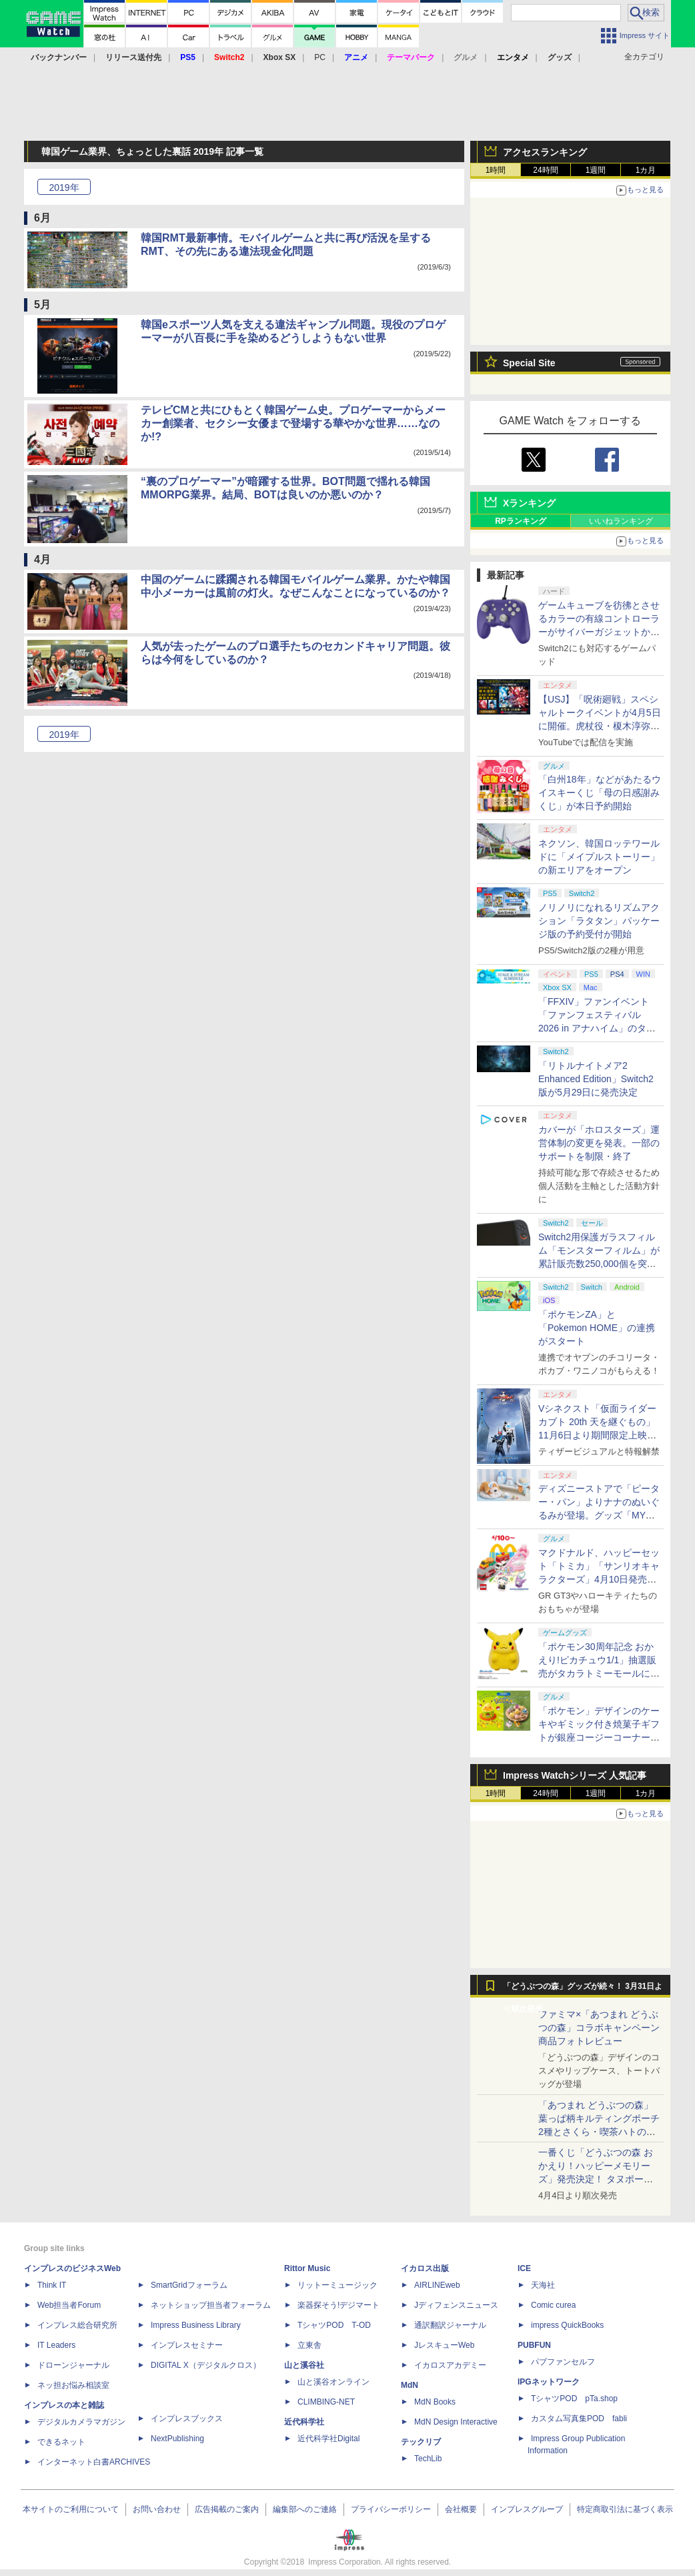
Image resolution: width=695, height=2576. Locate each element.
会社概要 (461, 2509)
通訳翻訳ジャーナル (450, 2325)
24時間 (545, 170)
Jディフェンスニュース (456, 2305)
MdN (409, 2385)
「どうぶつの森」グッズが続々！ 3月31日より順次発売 (582, 1990)
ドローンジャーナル (73, 2365)
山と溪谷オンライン (333, 2382)
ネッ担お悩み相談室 (73, 2385)
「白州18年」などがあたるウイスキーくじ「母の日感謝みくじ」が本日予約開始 (599, 792)
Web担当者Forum (69, 2305)
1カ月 (646, 170)
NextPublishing (177, 2438)
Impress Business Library (196, 2325)
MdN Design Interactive (456, 2422)
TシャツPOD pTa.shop (574, 2398)
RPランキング (520, 521)
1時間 (496, 170)
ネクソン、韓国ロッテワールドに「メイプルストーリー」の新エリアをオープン (599, 856)
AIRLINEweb (437, 2285)
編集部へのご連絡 (305, 2509)
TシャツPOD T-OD (334, 2325)
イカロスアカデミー (450, 2365)
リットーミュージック (337, 2285)
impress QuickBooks (567, 2325)
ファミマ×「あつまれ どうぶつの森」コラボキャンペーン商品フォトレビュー (599, 2027)
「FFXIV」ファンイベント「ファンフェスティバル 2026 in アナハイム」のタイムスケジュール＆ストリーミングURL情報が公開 (599, 1028)
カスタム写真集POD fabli (579, 2418)
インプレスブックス (187, 2418)
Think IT (51, 2285)
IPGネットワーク (549, 2382)
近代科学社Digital (328, 2438)
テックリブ (421, 2442)
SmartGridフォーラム (189, 2285)
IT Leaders (56, 2345)
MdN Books (435, 2402)
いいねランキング (621, 521)
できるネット (61, 2442)
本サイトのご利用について (71, 2509)
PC (319, 57)
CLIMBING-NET (326, 2402)
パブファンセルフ (563, 2362)
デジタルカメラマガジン (81, 2422)
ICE (524, 2268)
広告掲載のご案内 (227, 2509)
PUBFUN (534, 2345)
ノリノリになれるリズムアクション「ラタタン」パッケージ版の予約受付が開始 (599, 920)
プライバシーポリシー (391, 2509)
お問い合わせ (157, 2509)
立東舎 (309, 2345)
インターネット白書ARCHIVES (93, 2462)
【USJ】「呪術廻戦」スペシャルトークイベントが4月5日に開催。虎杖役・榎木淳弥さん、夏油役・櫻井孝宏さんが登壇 (599, 726)
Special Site (529, 363)
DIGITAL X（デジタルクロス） (206, 2365)
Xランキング (529, 503)
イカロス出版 (425, 2268)
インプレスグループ (527, 2509)
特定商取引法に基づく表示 (625, 2509)
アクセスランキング (545, 152)
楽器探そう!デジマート (338, 2305)
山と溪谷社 (304, 2365)
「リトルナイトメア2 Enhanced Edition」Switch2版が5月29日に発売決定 (596, 1079)
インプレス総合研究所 (77, 2325)
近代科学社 (304, 2422)
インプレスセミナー (187, 2345)
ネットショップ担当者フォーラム (211, 2305)
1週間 (596, 170)
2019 (64, 187)
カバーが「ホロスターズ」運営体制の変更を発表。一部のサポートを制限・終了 (599, 1143)
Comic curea (553, 2305)
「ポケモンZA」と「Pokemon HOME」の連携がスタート (596, 1327)
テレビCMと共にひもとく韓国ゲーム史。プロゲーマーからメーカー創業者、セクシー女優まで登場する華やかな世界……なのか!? (293, 423)
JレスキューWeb (444, 2345)
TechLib (428, 2458)
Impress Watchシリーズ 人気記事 (574, 1775)
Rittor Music (307, 2268)
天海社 (543, 2285)
